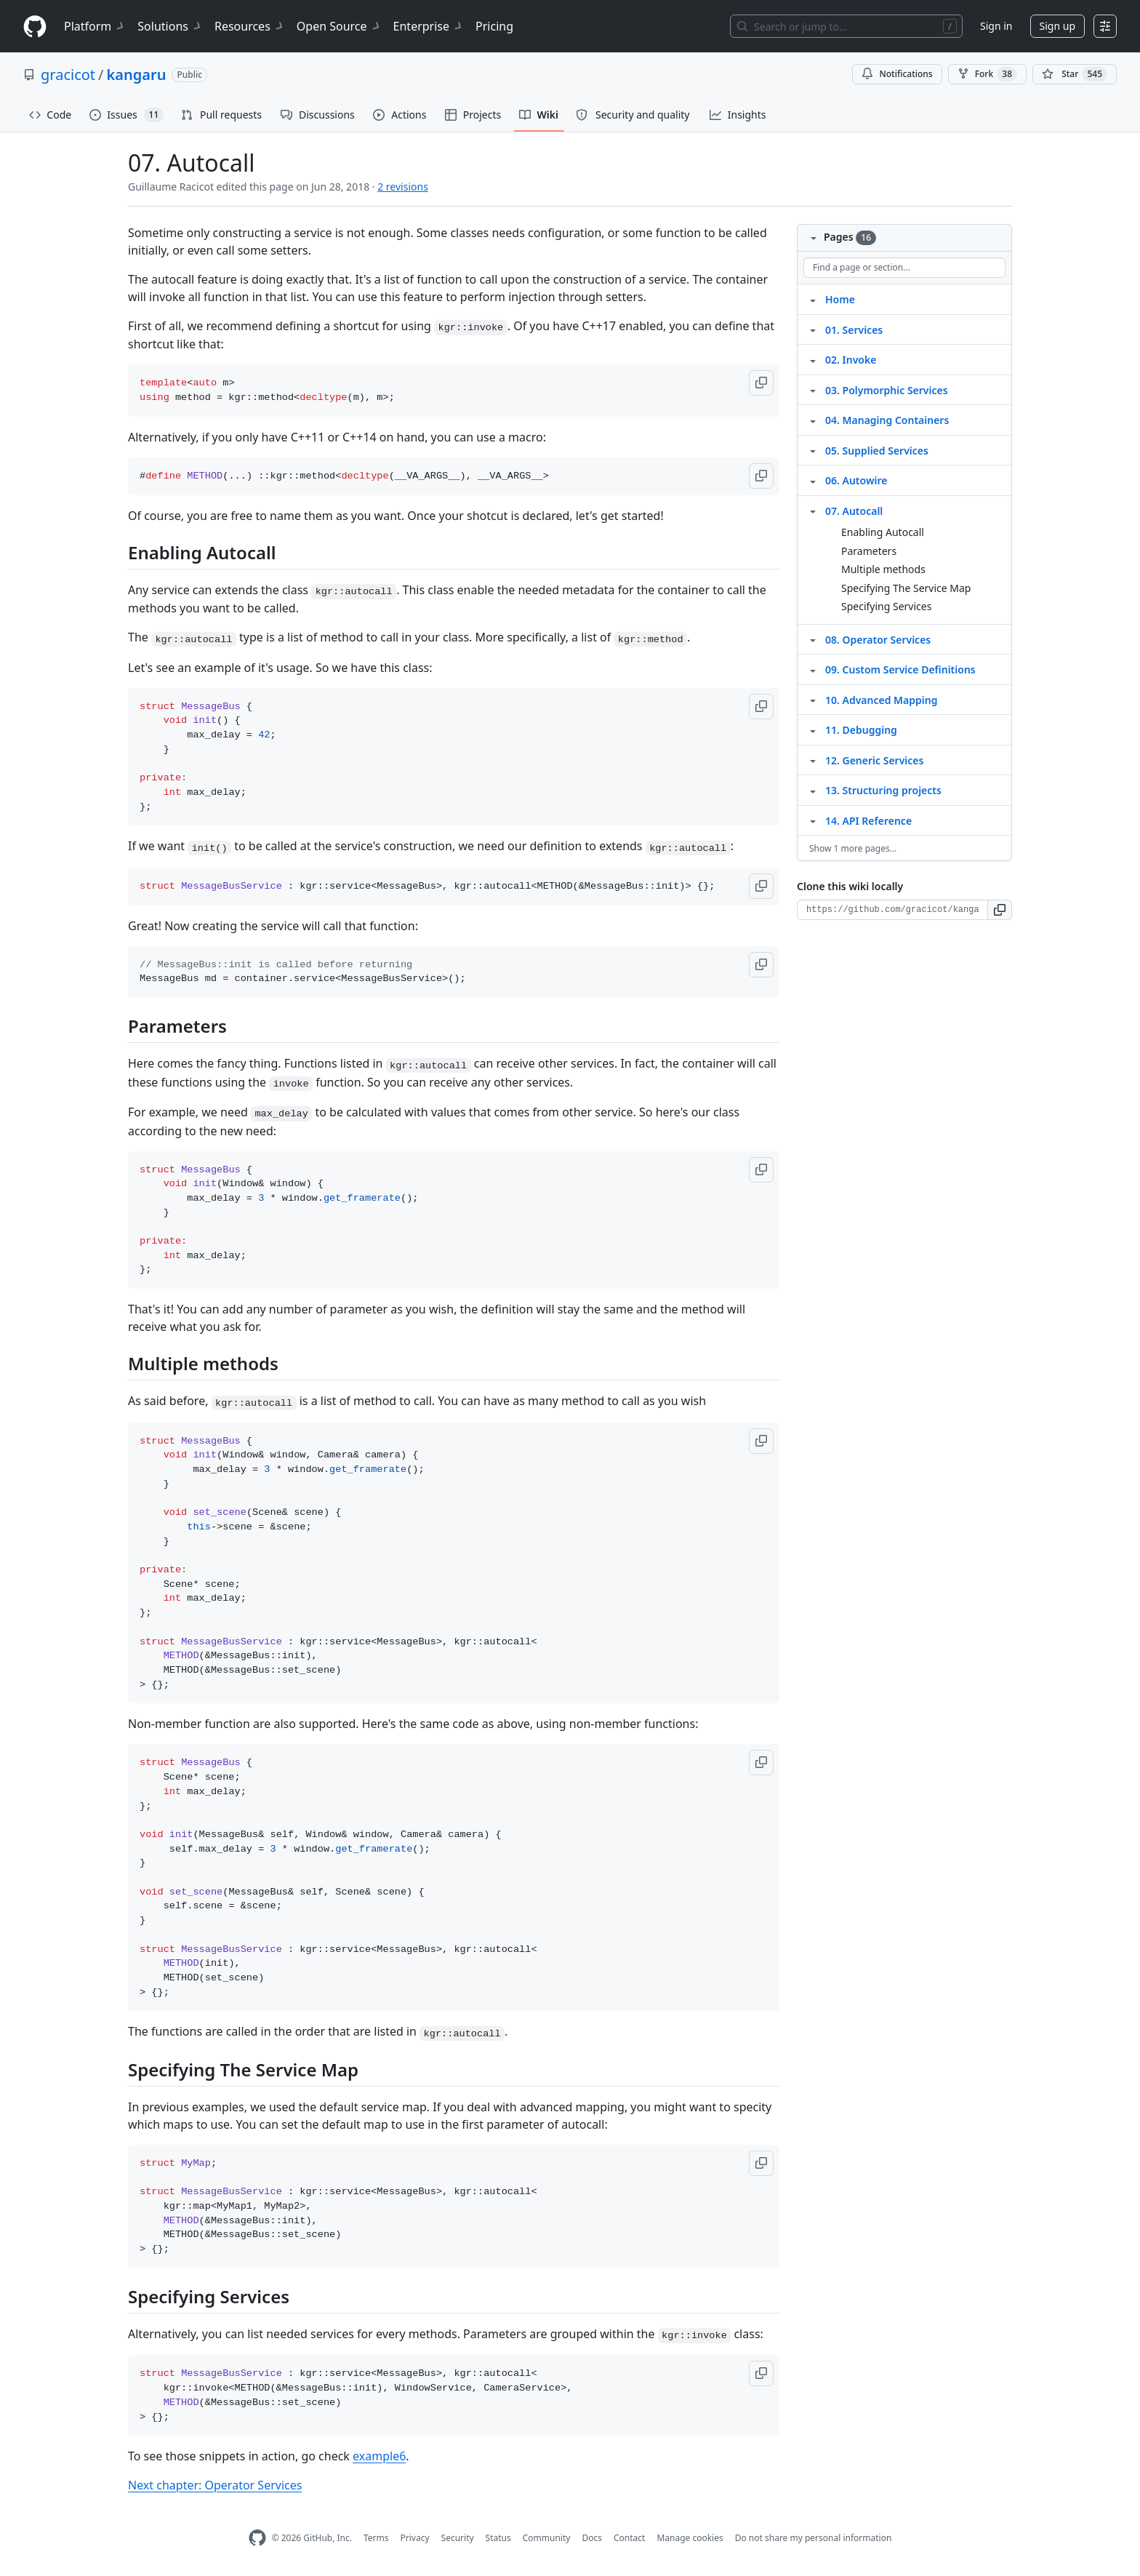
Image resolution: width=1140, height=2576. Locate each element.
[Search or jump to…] (846, 26)
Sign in (996, 26)
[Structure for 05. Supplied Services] (812, 450)
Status (498, 2538)
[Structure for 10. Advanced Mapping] (812, 699)
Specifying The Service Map (906, 588)
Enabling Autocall (882, 532)
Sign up (1057, 26)
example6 (379, 2456)
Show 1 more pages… (852, 848)
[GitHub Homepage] (257, 2538)
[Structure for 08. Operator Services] (812, 639)
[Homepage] (35, 27)
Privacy (415, 2538)
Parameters (868, 551)
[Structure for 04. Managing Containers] (812, 419)
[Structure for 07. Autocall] (812, 510)
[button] (761, 383)
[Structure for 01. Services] (812, 329)
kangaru (136, 74)
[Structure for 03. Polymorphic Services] (812, 389)
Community (547, 2538)
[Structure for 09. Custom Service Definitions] (812, 669)
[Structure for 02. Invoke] (812, 359)
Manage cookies (690, 2538)
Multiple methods (883, 569)
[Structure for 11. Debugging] (812, 729)
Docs (592, 2538)
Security (457, 2538)
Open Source (339, 26)
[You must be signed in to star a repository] (1074, 74)
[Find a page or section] (904, 267)
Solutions (170, 26)
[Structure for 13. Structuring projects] (812, 789)
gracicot (68, 74)
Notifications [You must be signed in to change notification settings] (897, 74)
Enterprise (428, 26)
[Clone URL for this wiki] (892, 910)
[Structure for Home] (812, 299)
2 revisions (402, 186)
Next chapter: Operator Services (215, 2485)
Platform (95, 26)
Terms (376, 2538)
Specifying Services (886, 606)
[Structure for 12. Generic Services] (812, 760)
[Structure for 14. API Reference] (812, 820)
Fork (987, 74)
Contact (629, 2538)
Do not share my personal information (813, 2538)
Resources (249, 26)
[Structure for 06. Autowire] (812, 480)
